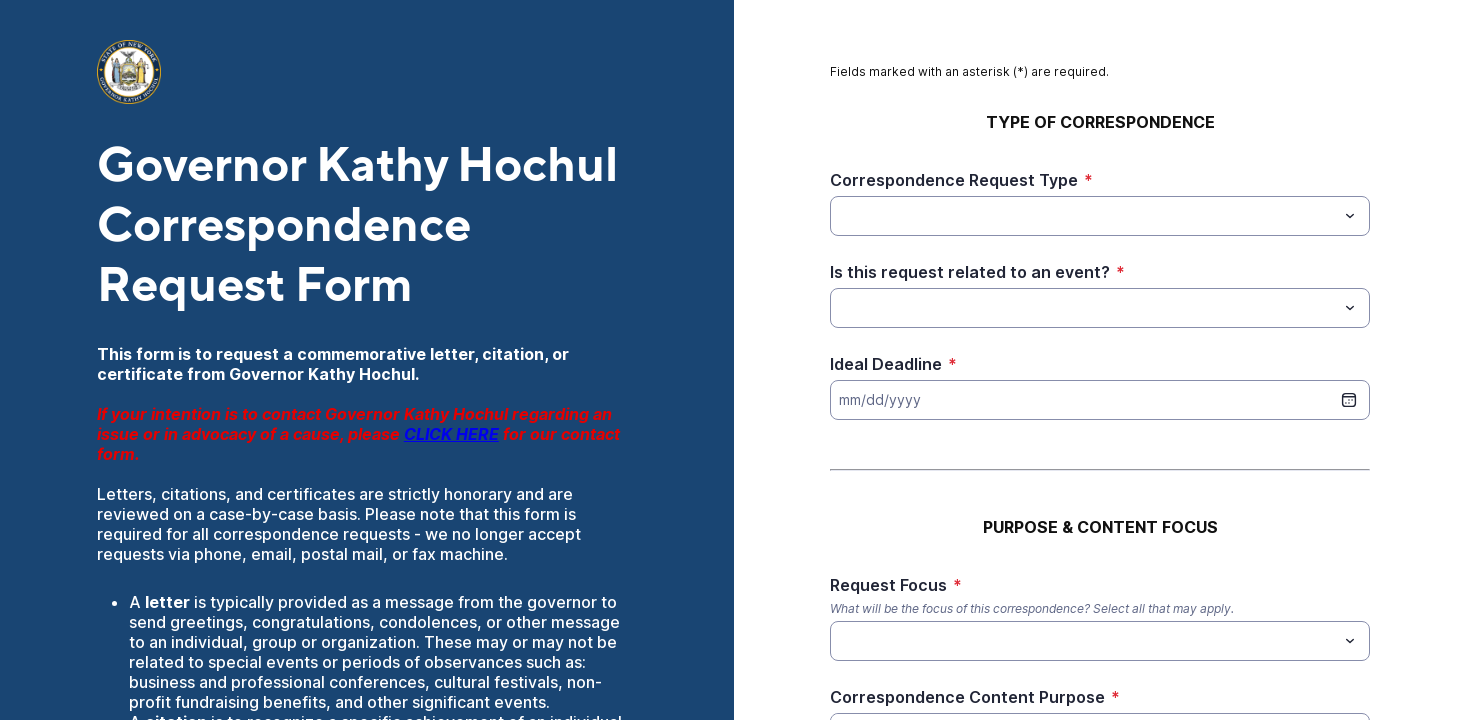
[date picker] (1349, 400)
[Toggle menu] (1350, 216)
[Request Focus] (842, 641)
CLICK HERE (451, 434)
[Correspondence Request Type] (1083, 216)
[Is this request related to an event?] (1083, 308)
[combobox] (1100, 216)
